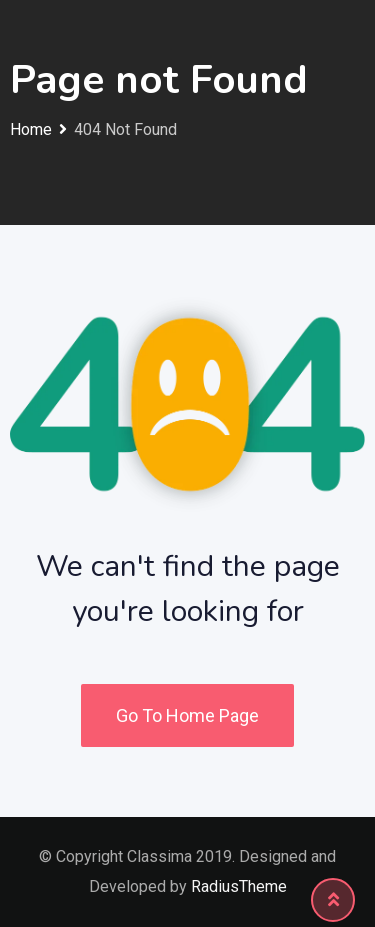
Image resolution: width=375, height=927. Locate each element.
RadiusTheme (239, 886)
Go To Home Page (187, 715)
